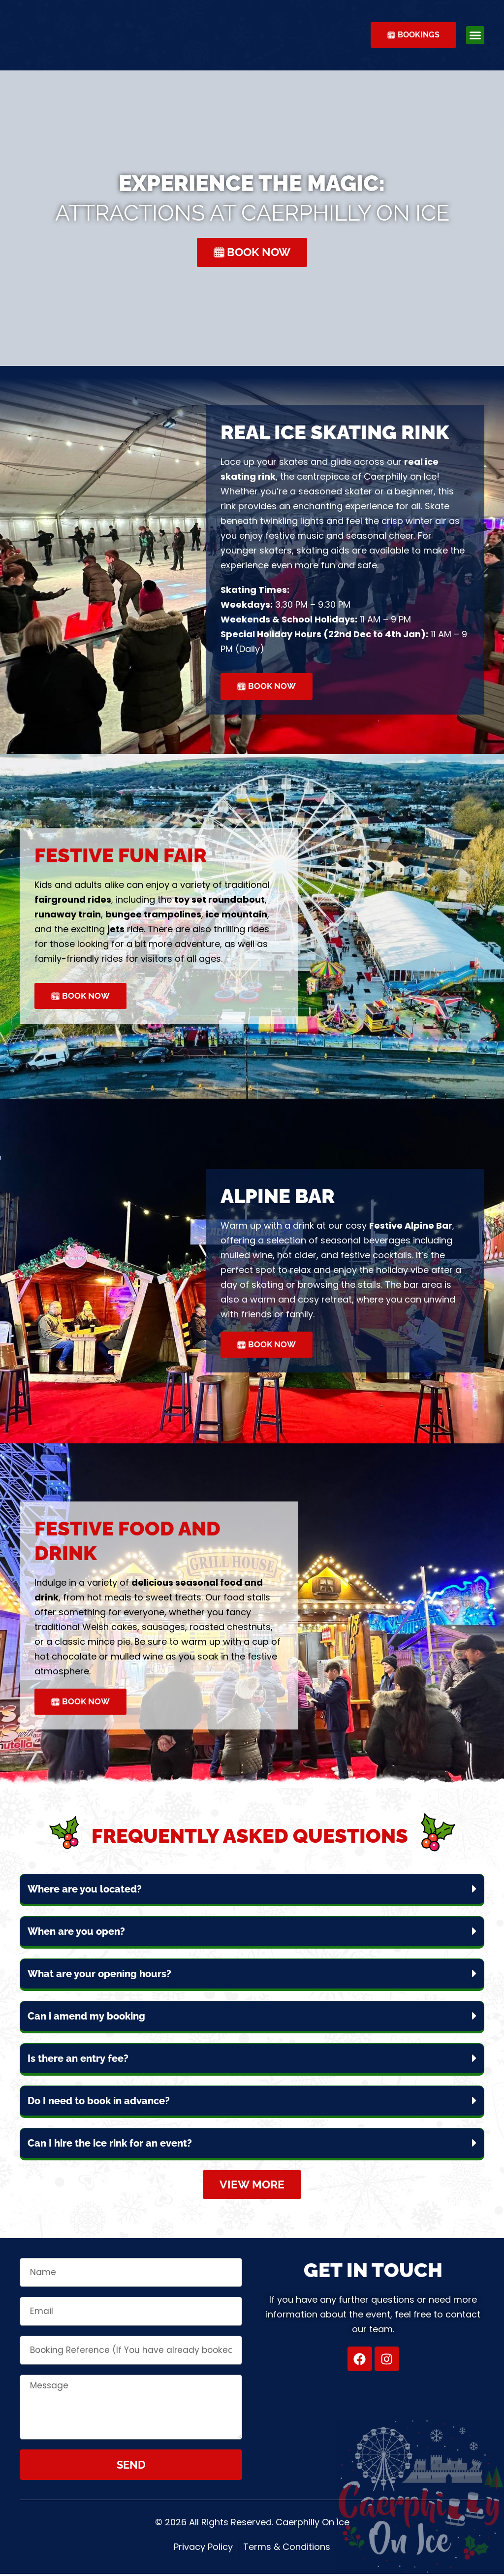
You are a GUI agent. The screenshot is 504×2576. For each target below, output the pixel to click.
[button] (475, 35)
